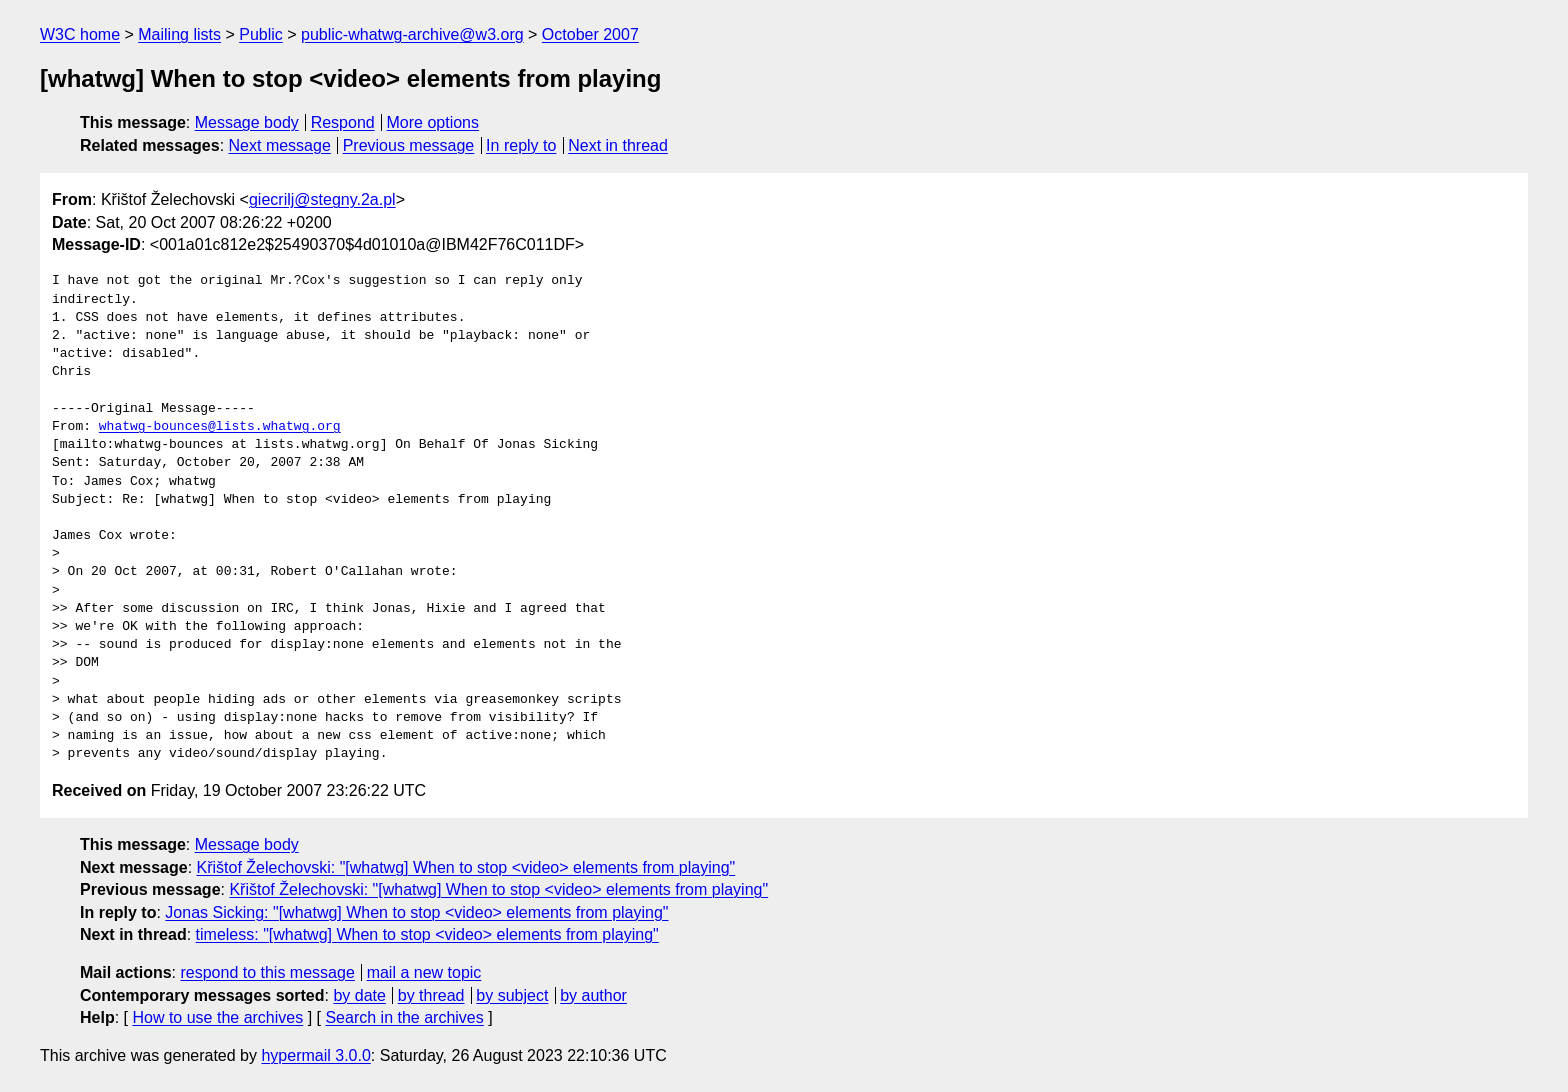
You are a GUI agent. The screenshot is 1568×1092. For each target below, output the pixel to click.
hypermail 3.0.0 (315, 1055)
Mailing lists (179, 34)
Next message (280, 145)
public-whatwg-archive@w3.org (412, 34)
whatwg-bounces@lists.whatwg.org (220, 427)
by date (359, 995)
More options (433, 122)
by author (593, 995)
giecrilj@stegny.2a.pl (322, 199)
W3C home (80, 34)
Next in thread (618, 145)
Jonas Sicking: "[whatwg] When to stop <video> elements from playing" (416, 912)
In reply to (521, 145)
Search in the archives (404, 1017)
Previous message (409, 145)
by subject (512, 995)
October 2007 (590, 34)
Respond (343, 122)
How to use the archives (217, 1017)
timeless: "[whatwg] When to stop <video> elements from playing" (427, 934)
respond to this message (267, 972)
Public (261, 34)
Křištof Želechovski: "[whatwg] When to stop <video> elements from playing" (466, 867)
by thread (431, 995)
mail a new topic (424, 972)
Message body (247, 122)
